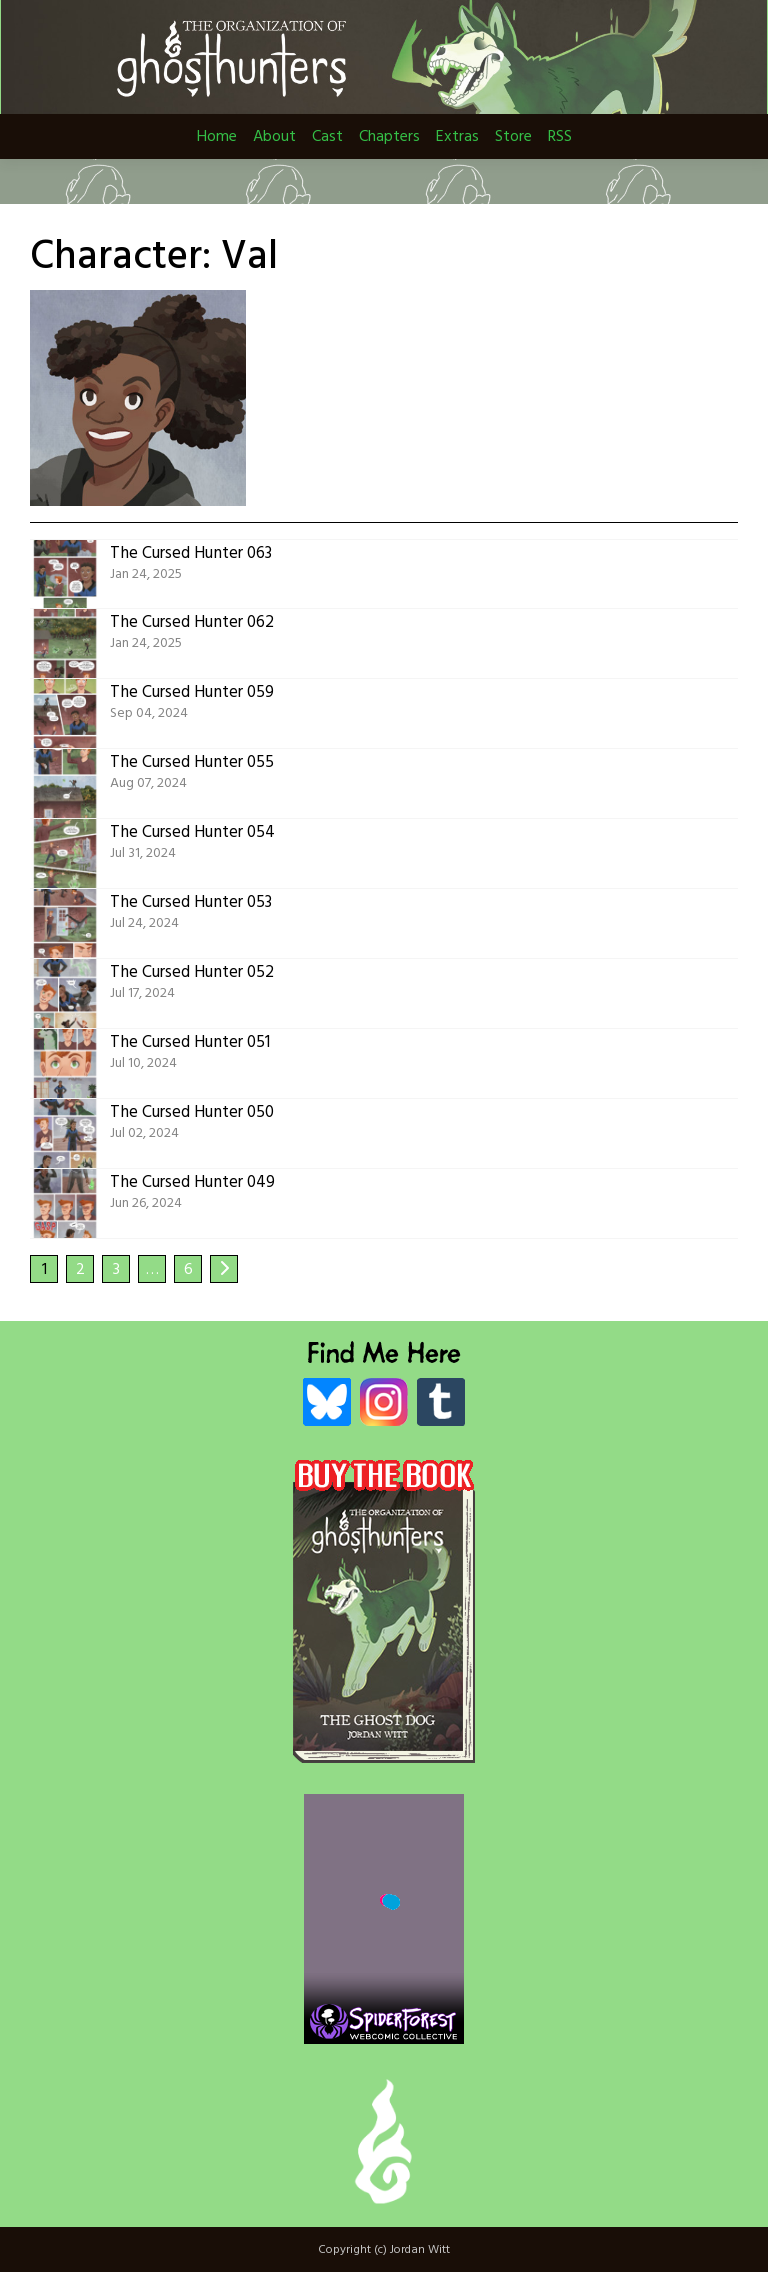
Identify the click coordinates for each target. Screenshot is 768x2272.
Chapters (389, 137)
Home (217, 137)
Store (513, 137)
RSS (560, 137)
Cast (327, 137)
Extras (457, 137)
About (274, 137)
